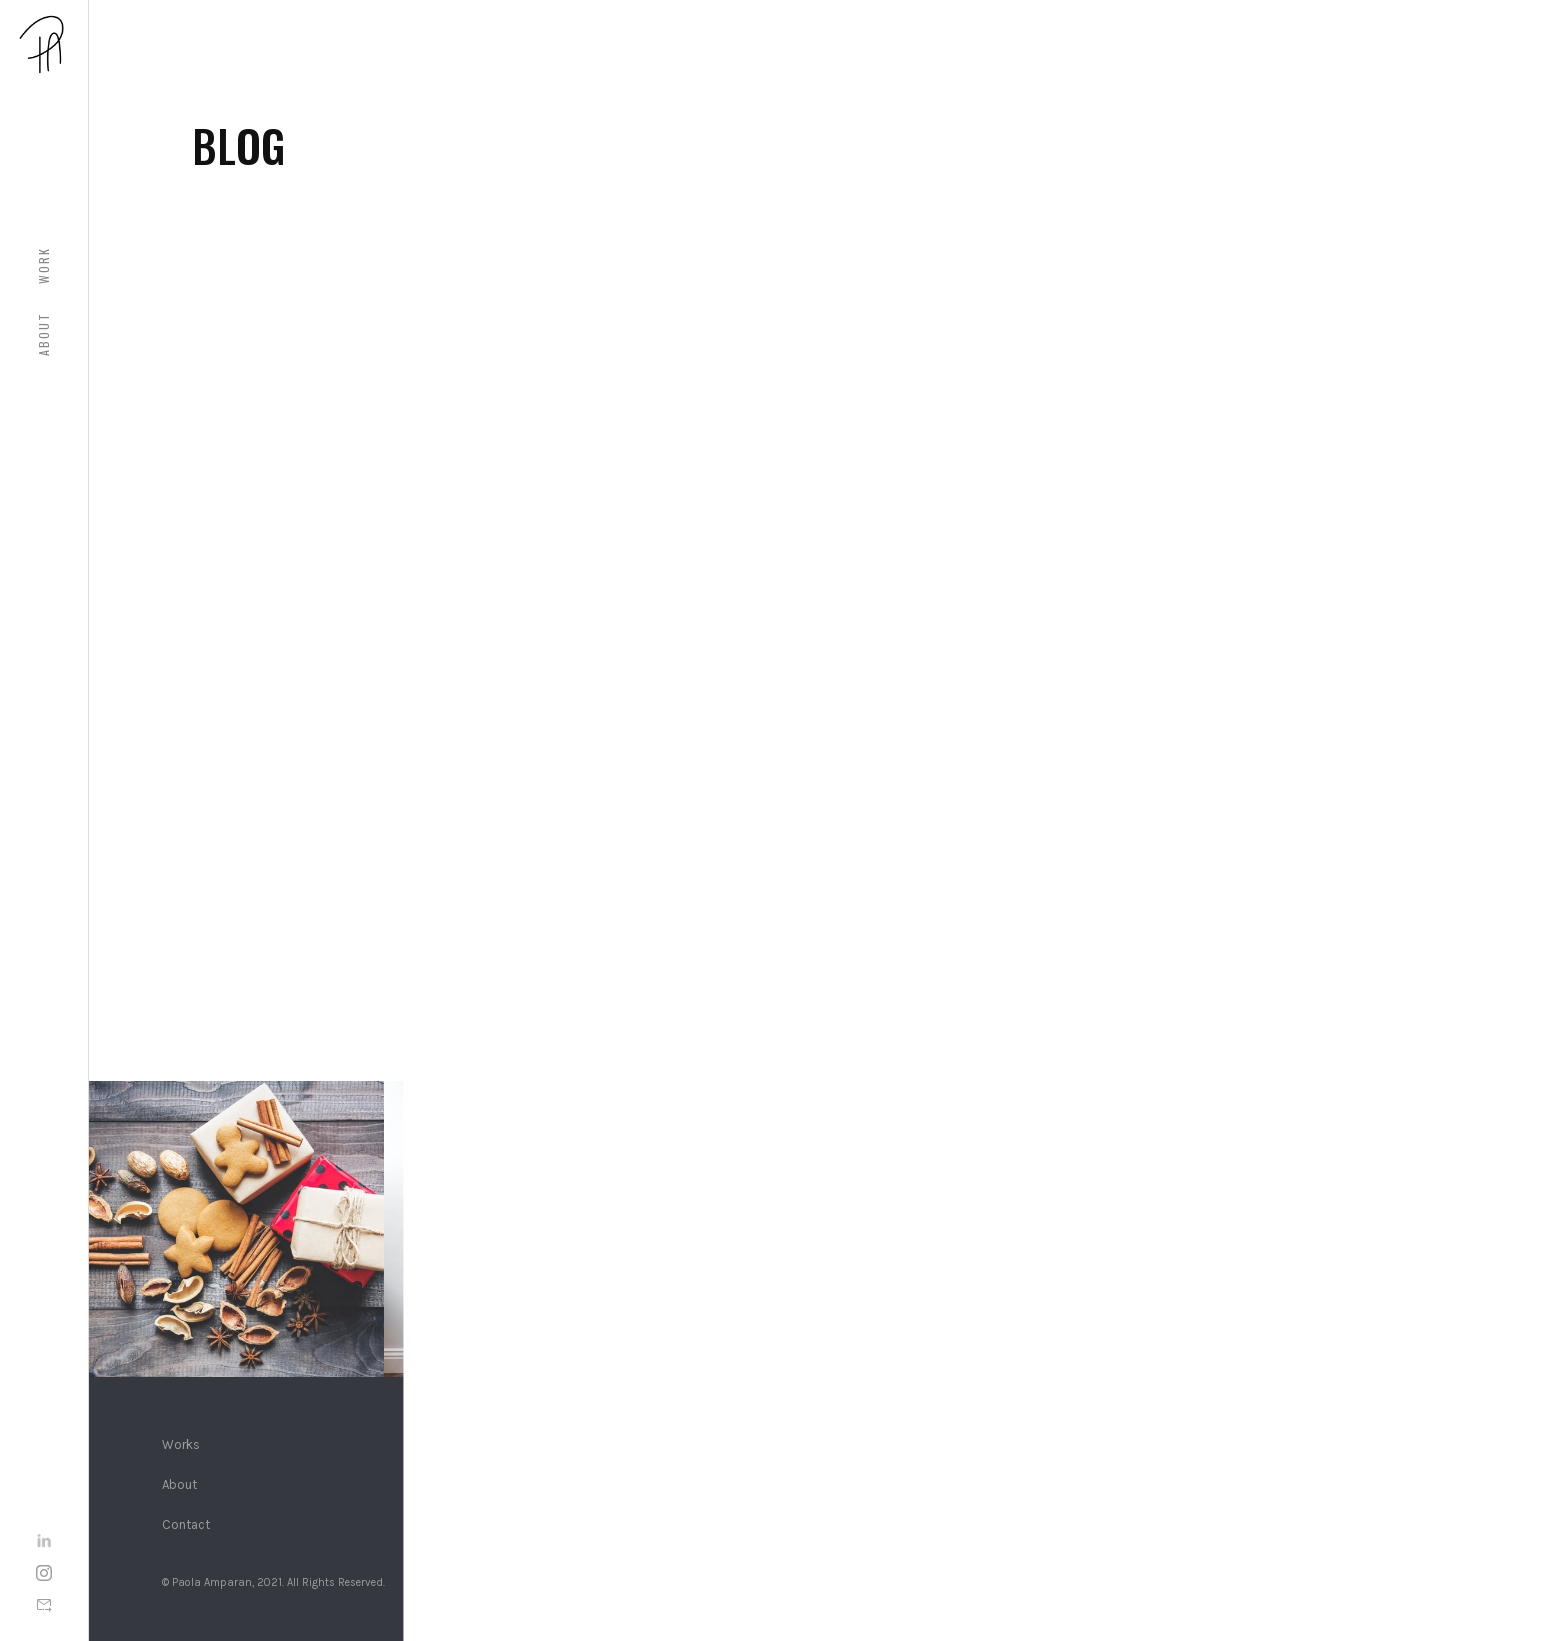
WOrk (43, 265)
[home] (44, 44)
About (43, 334)
